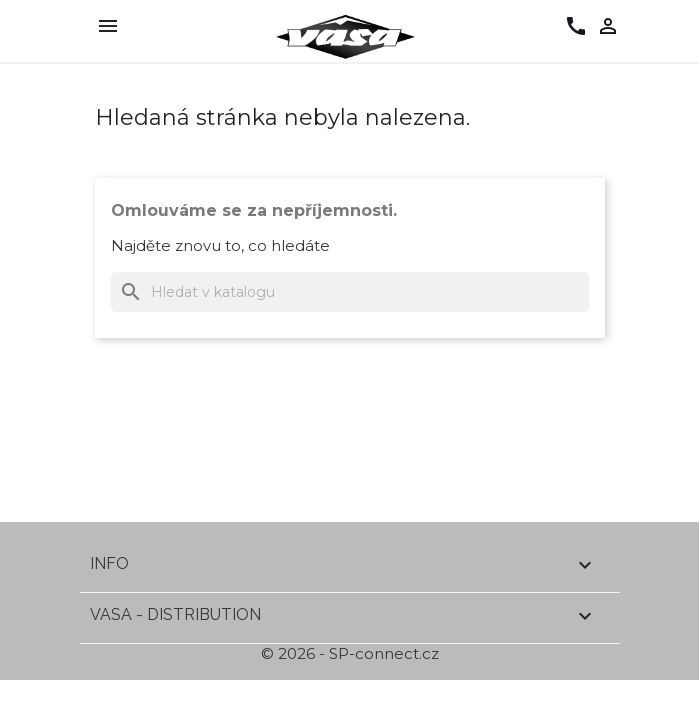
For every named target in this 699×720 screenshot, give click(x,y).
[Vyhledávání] (350, 292)
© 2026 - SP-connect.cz (350, 653)
